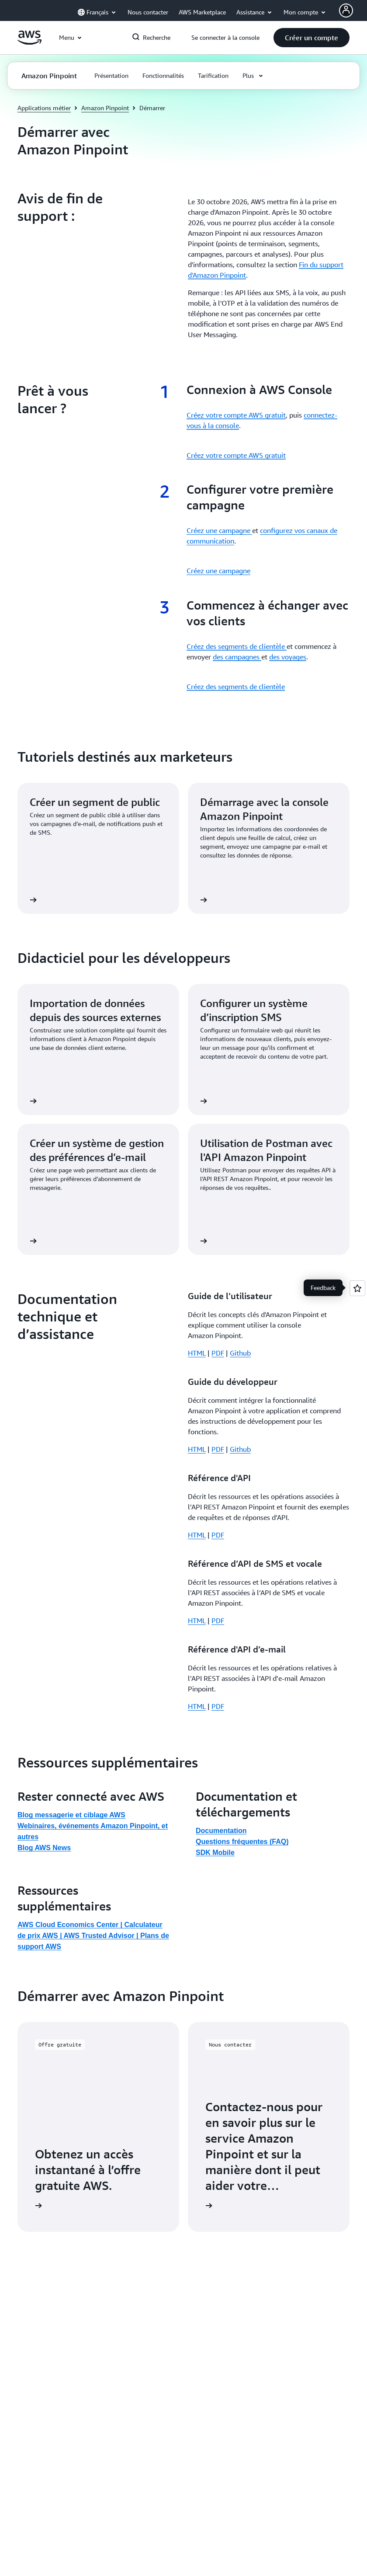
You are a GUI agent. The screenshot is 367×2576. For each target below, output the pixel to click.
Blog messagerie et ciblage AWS (71, 1663)
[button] (312, 37)
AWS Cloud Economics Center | (71, 1773)
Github (240, 1353)
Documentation (221, 1679)
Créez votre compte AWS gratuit (236, 415)
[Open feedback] (357, 1288)
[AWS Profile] (346, 10)
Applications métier (44, 108)
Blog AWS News (44, 1696)
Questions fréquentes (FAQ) (242, 1690)
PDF (217, 1353)
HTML (197, 1353)
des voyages (287, 656)
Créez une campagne (219, 530)
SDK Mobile (215, 1701)
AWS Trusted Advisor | (102, 1784)
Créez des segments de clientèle (237, 646)
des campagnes (237, 656)
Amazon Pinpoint (105, 108)
